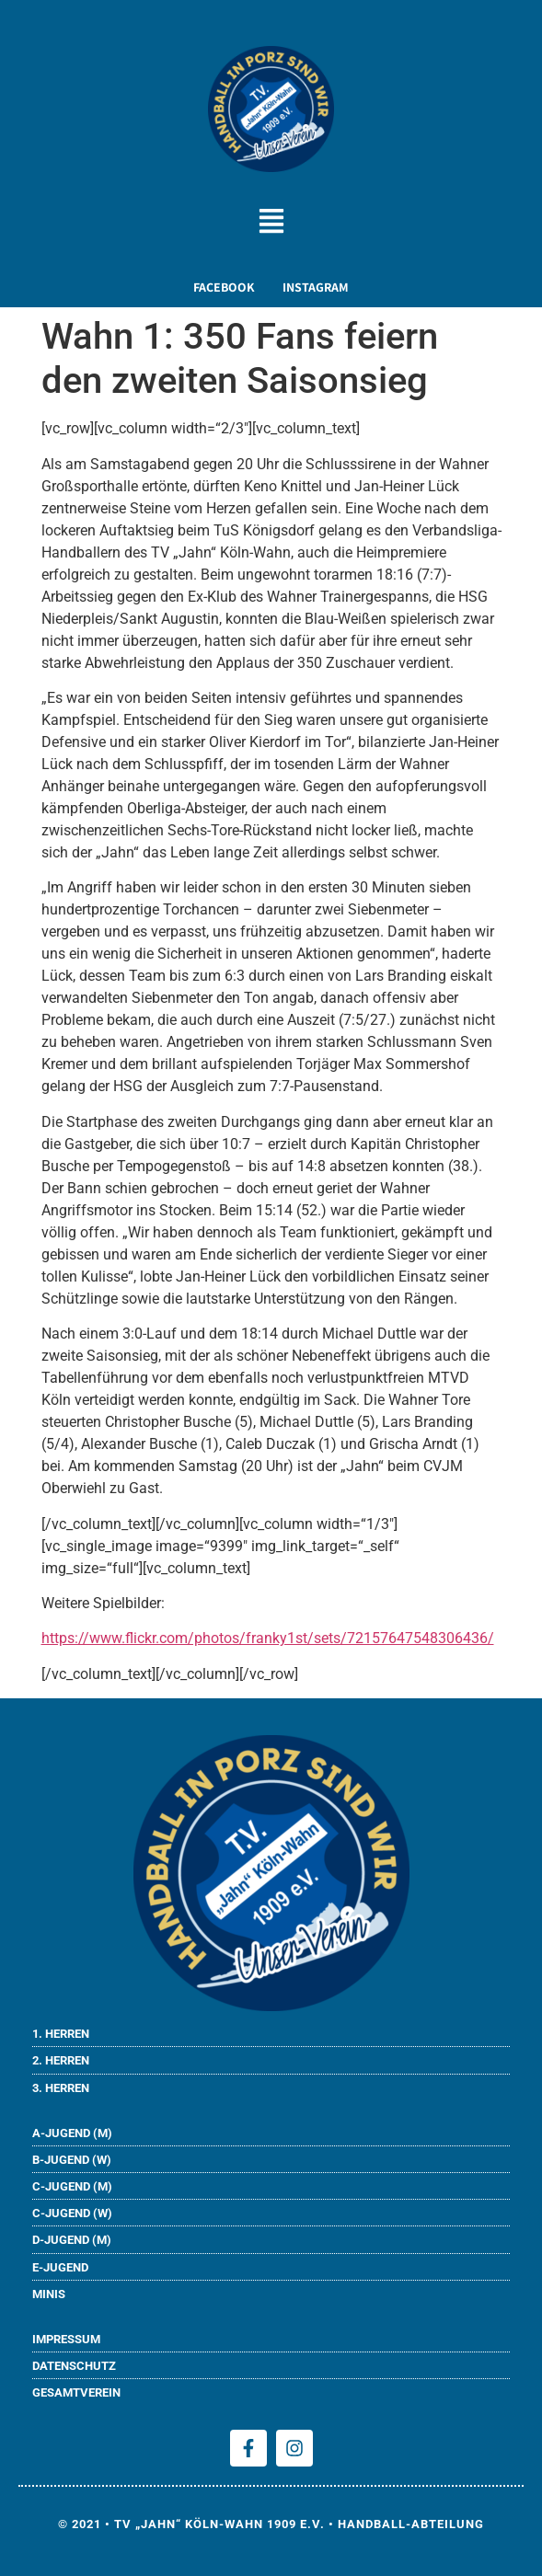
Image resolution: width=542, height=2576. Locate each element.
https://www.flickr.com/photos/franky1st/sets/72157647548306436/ (267, 1638)
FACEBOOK (224, 287)
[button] (271, 222)
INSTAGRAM (316, 287)
